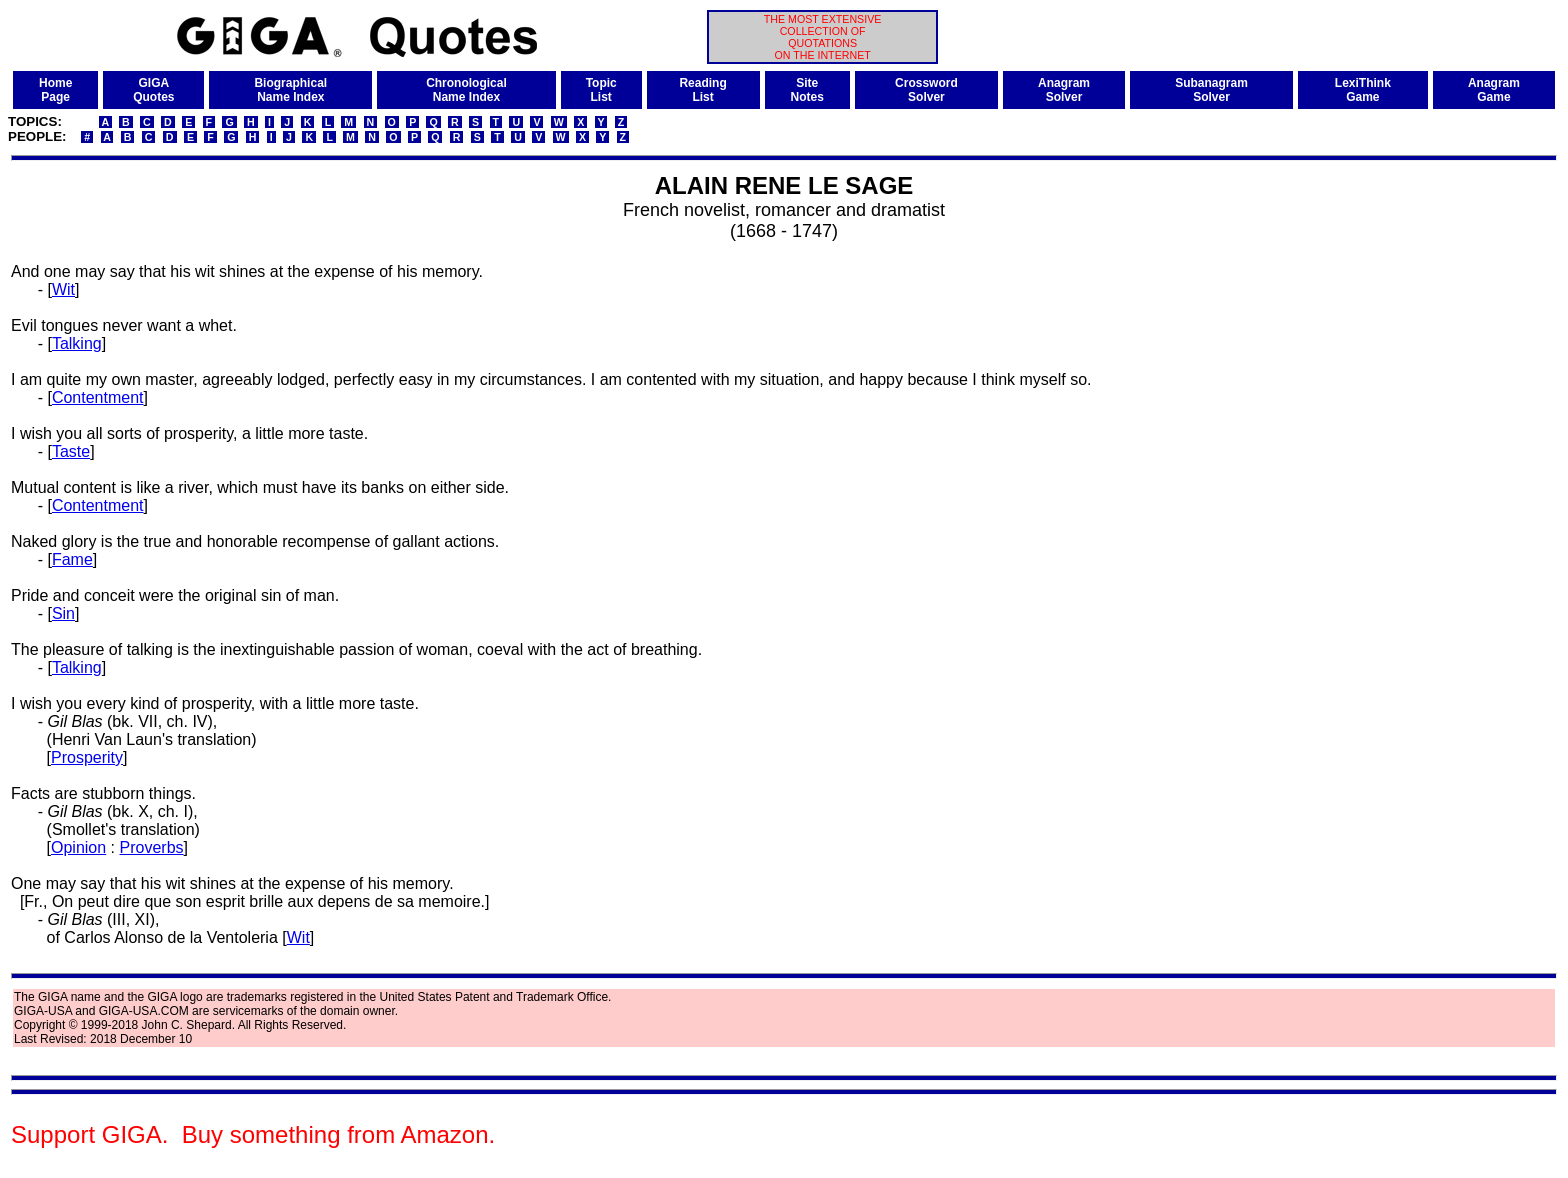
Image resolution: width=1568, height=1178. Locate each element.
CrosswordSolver (926, 90)
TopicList (601, 90)
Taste (71, 451)
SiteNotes (807, 90)
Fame (72, 559)
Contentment (98, 397)
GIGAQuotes (153, 90)
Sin (63, 613)
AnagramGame (1494, 90)
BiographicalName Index (290, 90)
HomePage (55, 90)
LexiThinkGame (1363, 90)
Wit (63, 289)
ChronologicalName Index (466, 90)
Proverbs (152, 847)
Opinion (78, 847)
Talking (77, 343)
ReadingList (702, 90)
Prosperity (87, 757)
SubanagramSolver (1211, 90)
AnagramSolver (1064, 90)
